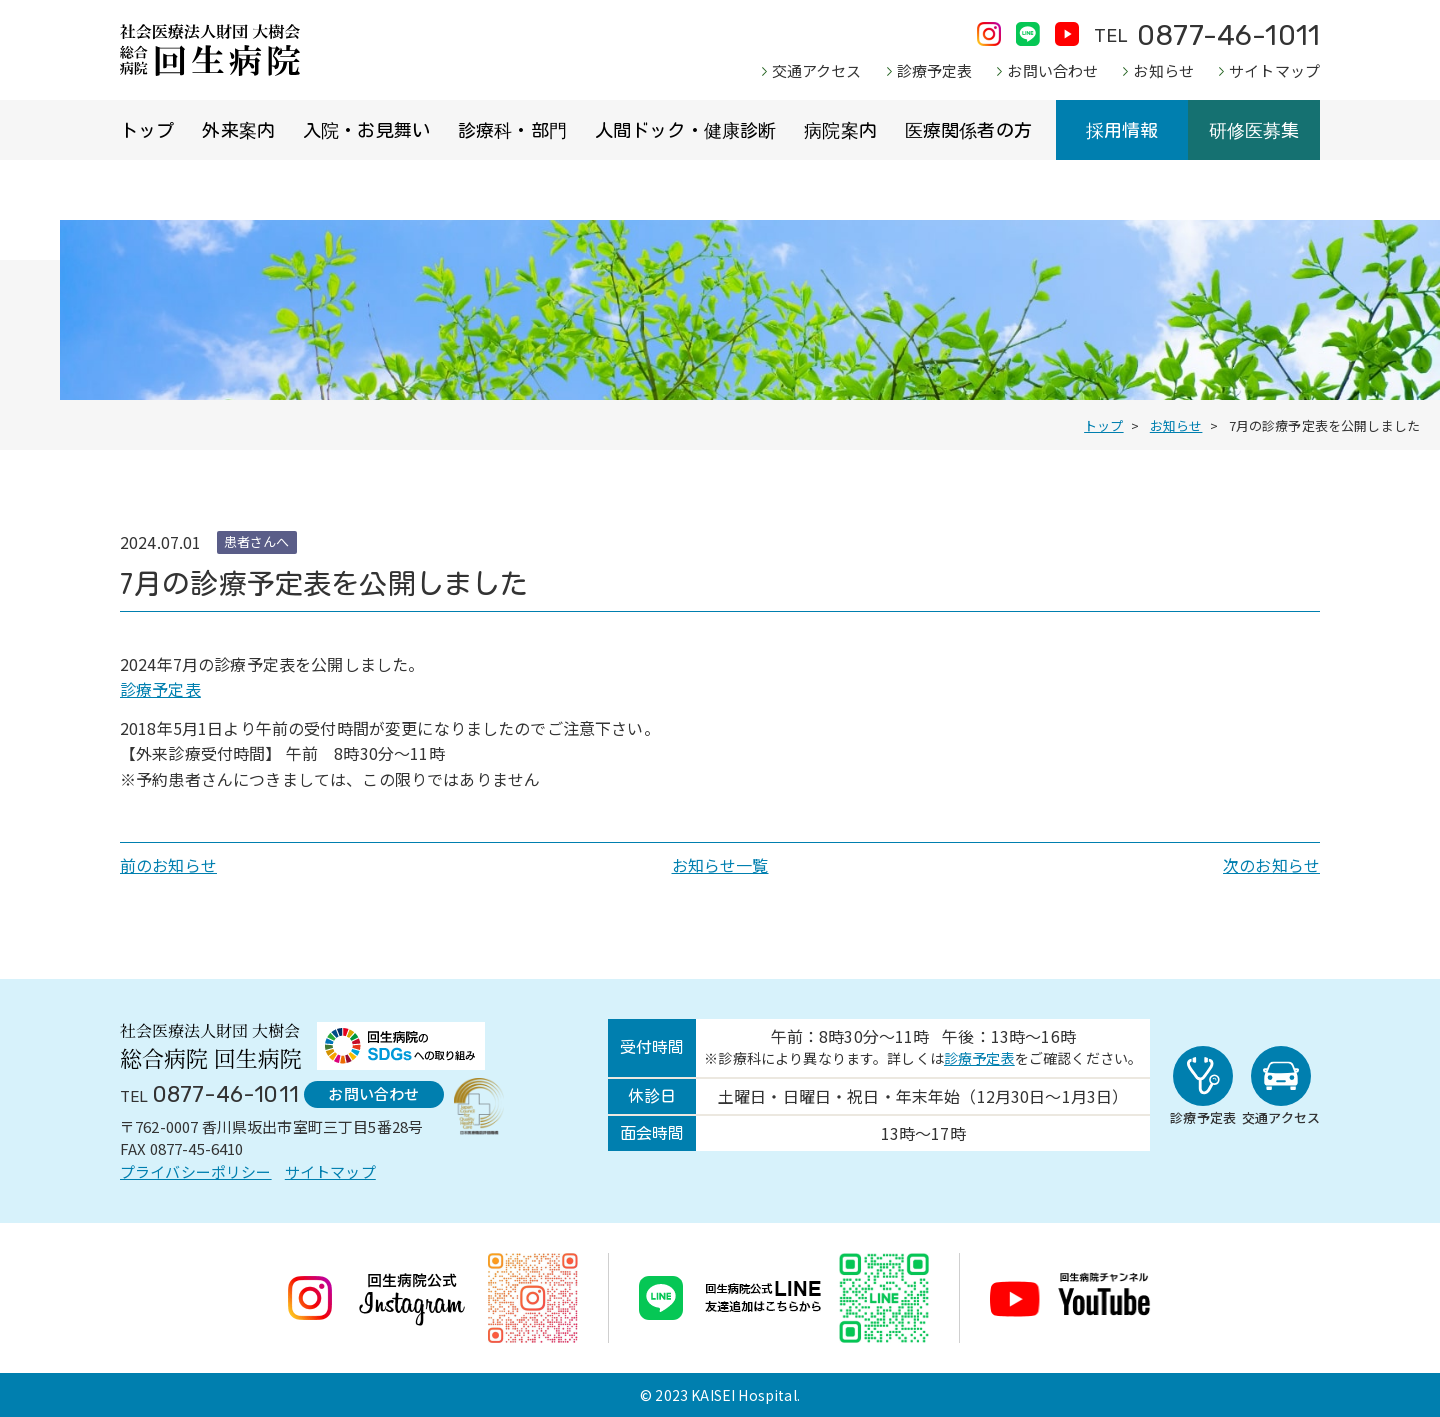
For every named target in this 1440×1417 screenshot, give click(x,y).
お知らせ (1163, 70)
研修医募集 (1254, 130)
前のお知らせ (168, 865)
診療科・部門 (512, 130)
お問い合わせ (1052, 70)
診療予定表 (935, 70)
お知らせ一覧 (720, 865)
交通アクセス (817, 70)
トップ (147, 130)
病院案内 (840, 130)
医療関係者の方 (968, 130)
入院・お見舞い (366, 130)
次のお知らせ (1271, 865)
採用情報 (1122, 130)
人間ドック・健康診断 (686, 130)
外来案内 (238, 130)
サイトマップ (1274, 70)
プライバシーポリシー (196, 1171)
